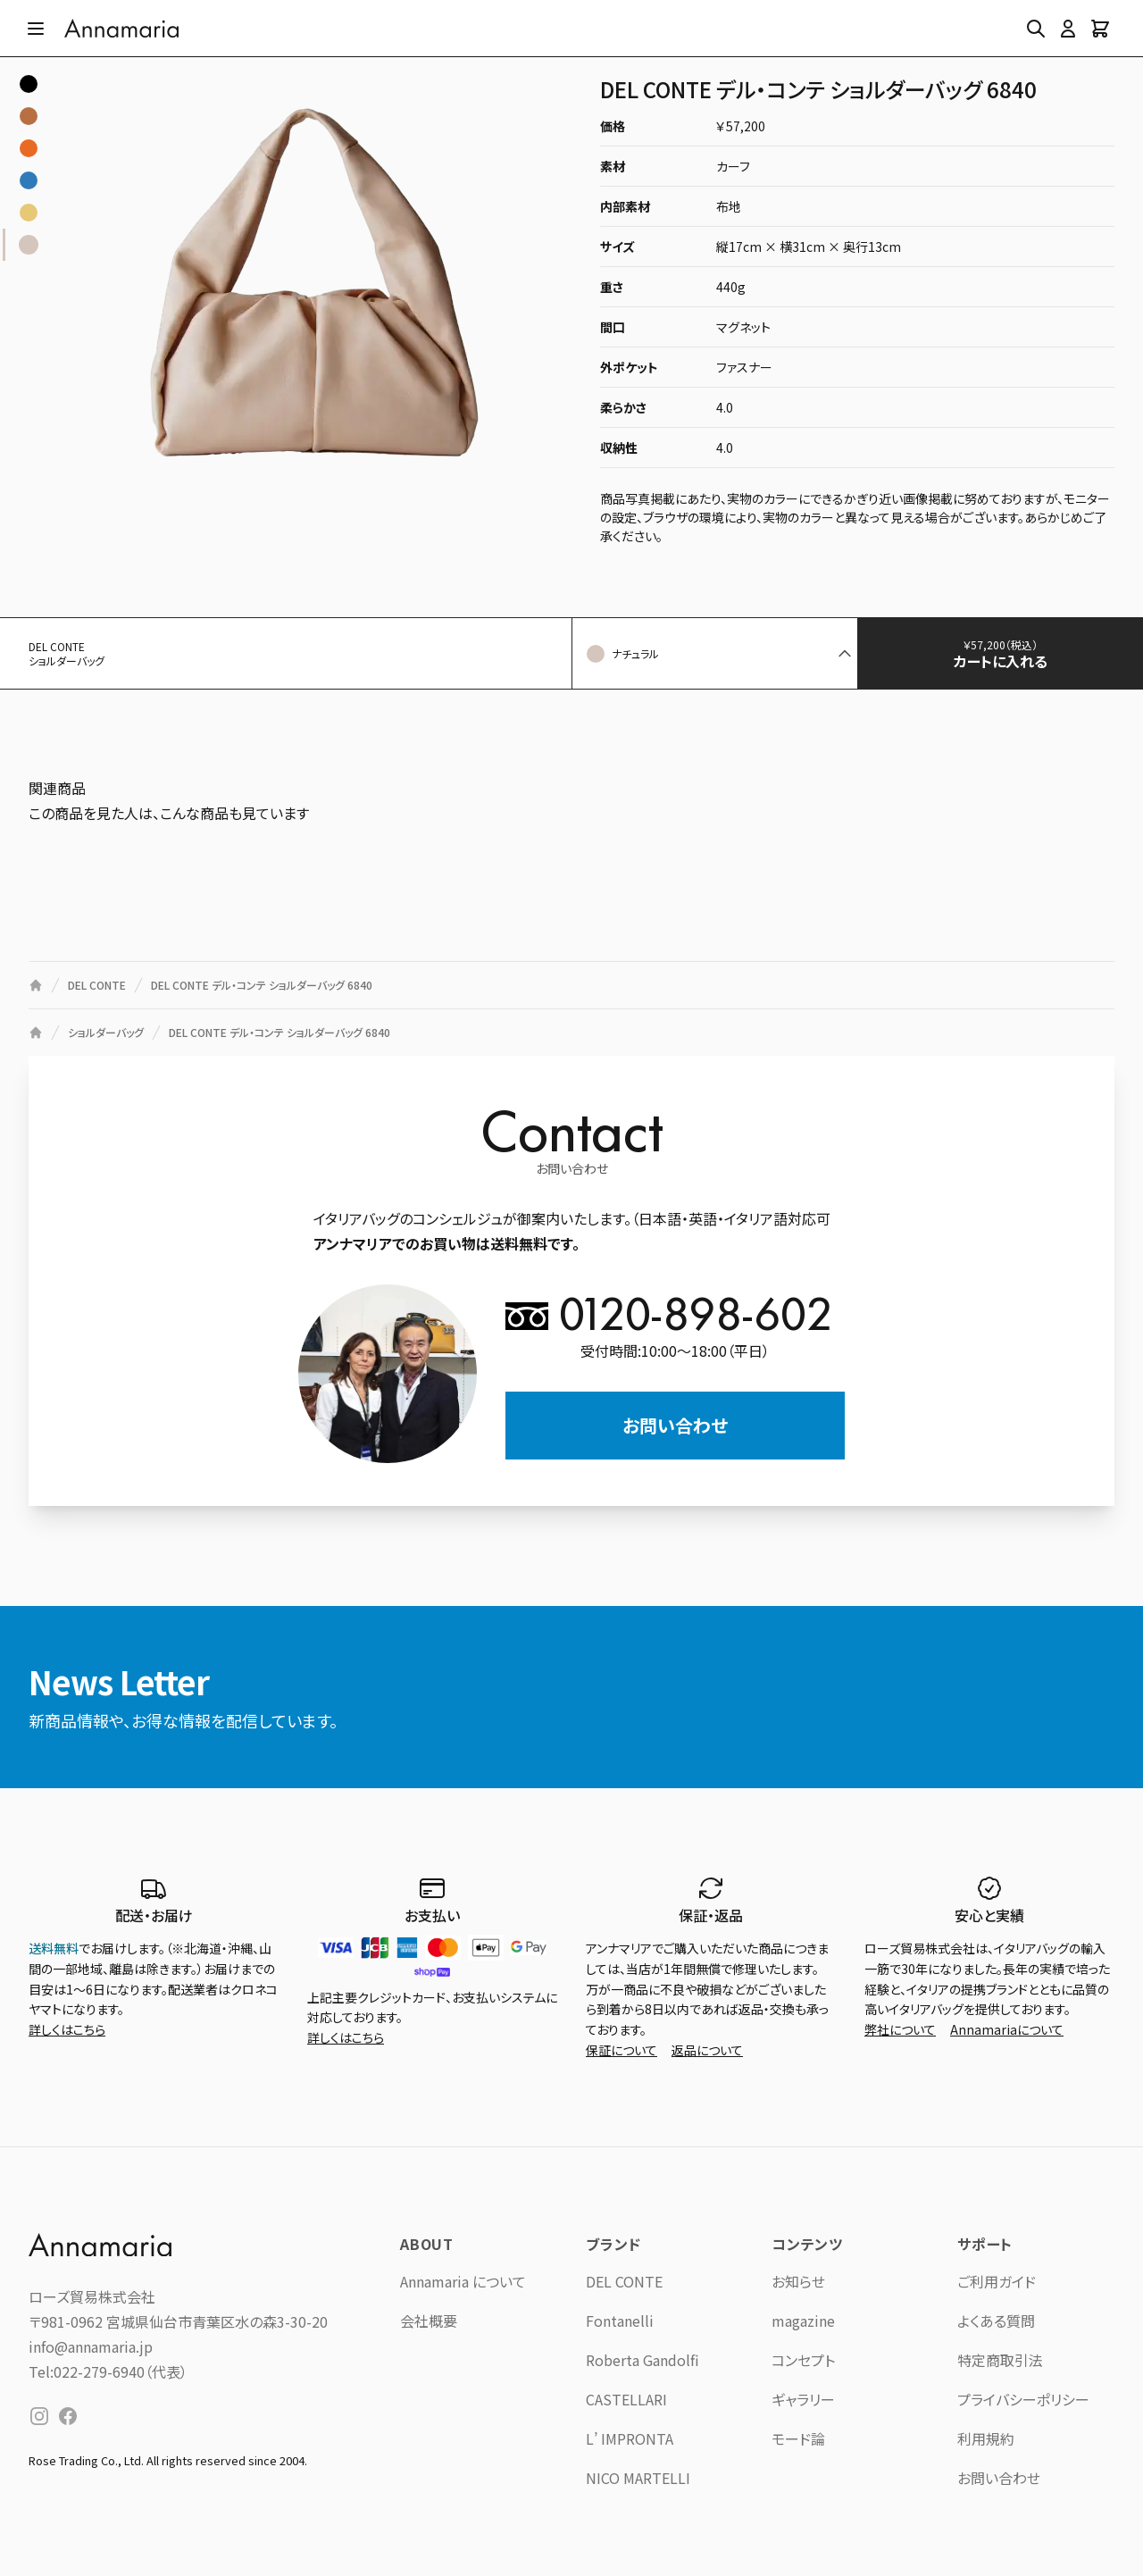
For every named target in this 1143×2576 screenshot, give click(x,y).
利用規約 (985, 2438)
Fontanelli (620, 2320)
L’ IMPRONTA (629, 2438)
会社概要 (428, 2320)
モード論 (798, 2438)
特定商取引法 (1000, 2360)
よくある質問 (996, 2320)
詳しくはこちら (67, 2029)
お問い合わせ (675, 1425)
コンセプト (803, 2360)
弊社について (900, 2029)
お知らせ (798, 2281)
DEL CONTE (624, 2281)
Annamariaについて (1007, 2029)
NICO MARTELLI (638, 2477)
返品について (707, 2050)
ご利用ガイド (996, 2281)
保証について (621, 2050)
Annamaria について (463, 2281)
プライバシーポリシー (1023, 2399)
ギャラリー (803, 2399)
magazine (803, 2320)
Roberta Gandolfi (642, 2360)
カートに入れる (1014, 654)
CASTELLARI (626, 2399)
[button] (714, 654)
